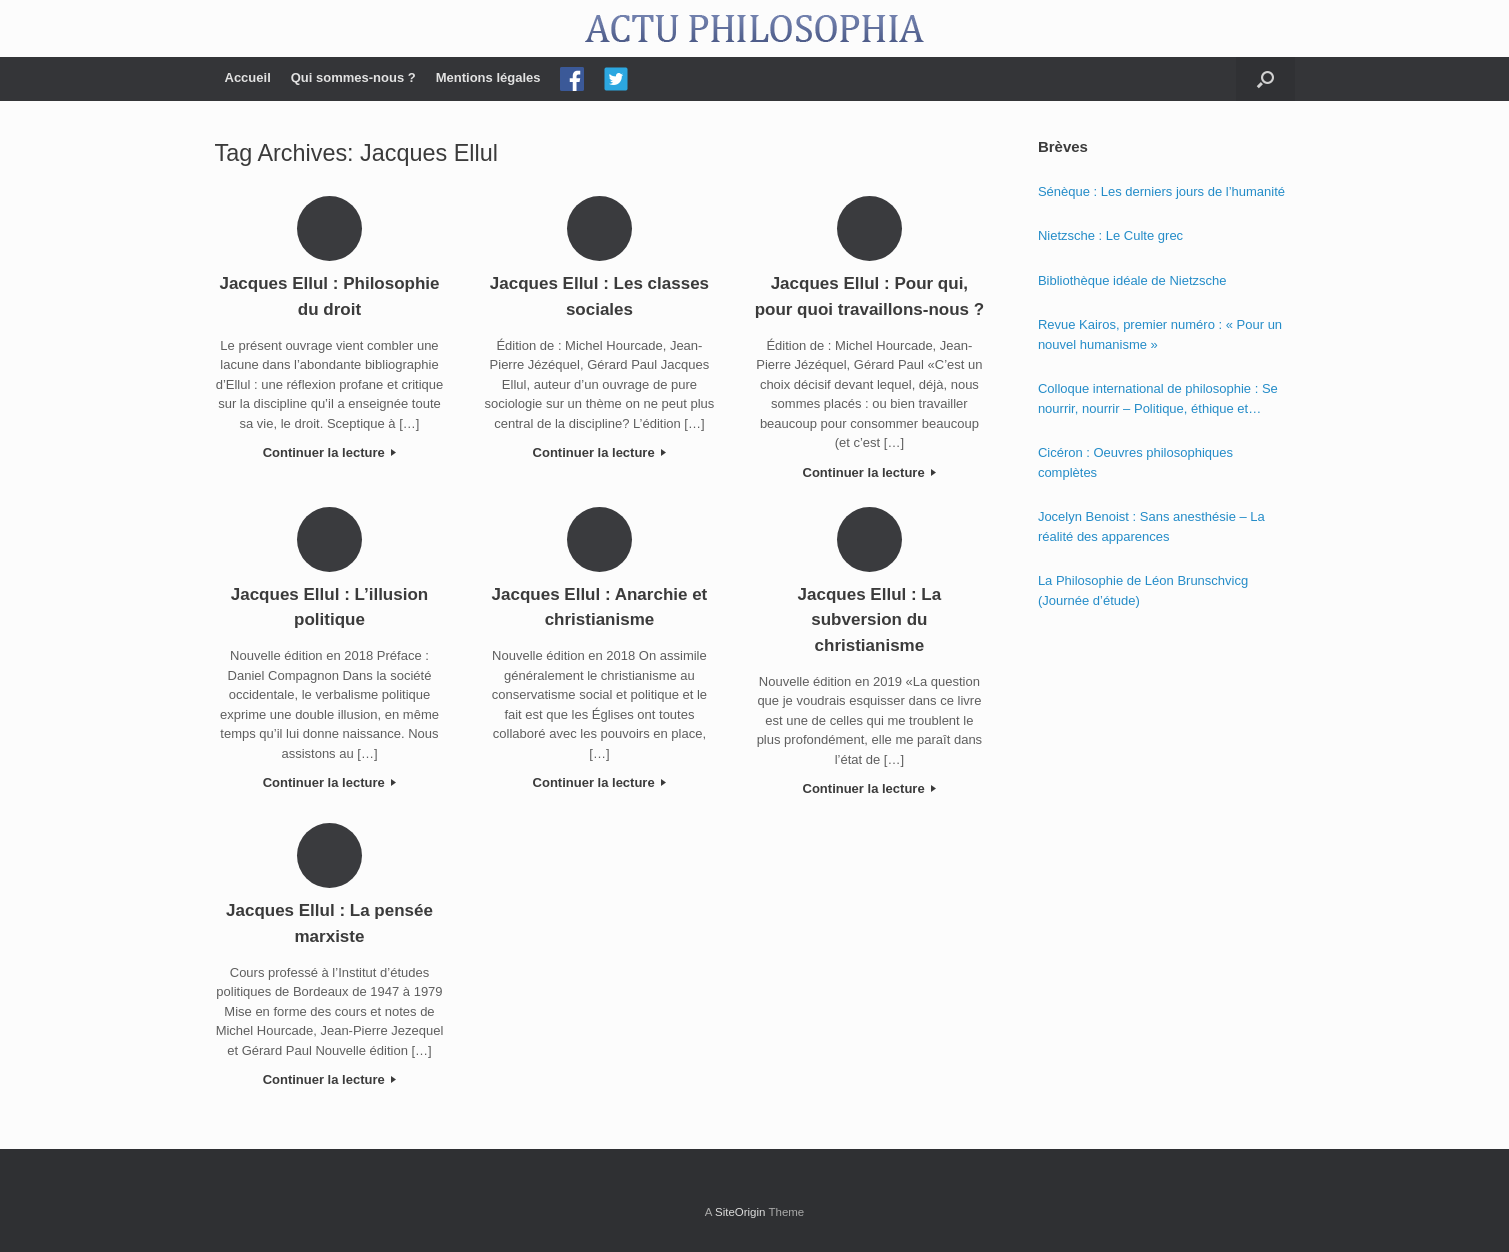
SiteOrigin (740, 1212)
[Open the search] (1265, 79)
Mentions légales (488, 77)
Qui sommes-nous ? (353, 77)
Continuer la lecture (330, 452)
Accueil (248, 77)
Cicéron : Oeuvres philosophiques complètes (1135, 462)
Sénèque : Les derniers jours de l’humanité (1161, 191)
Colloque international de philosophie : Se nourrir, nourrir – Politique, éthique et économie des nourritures (1158, 399)
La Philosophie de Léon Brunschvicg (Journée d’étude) (1143, 590)
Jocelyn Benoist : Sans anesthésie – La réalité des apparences (1151, 526)
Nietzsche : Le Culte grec (1110, 235)
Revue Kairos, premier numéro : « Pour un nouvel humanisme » (1160, 334)
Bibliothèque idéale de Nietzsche (1132, 280)
